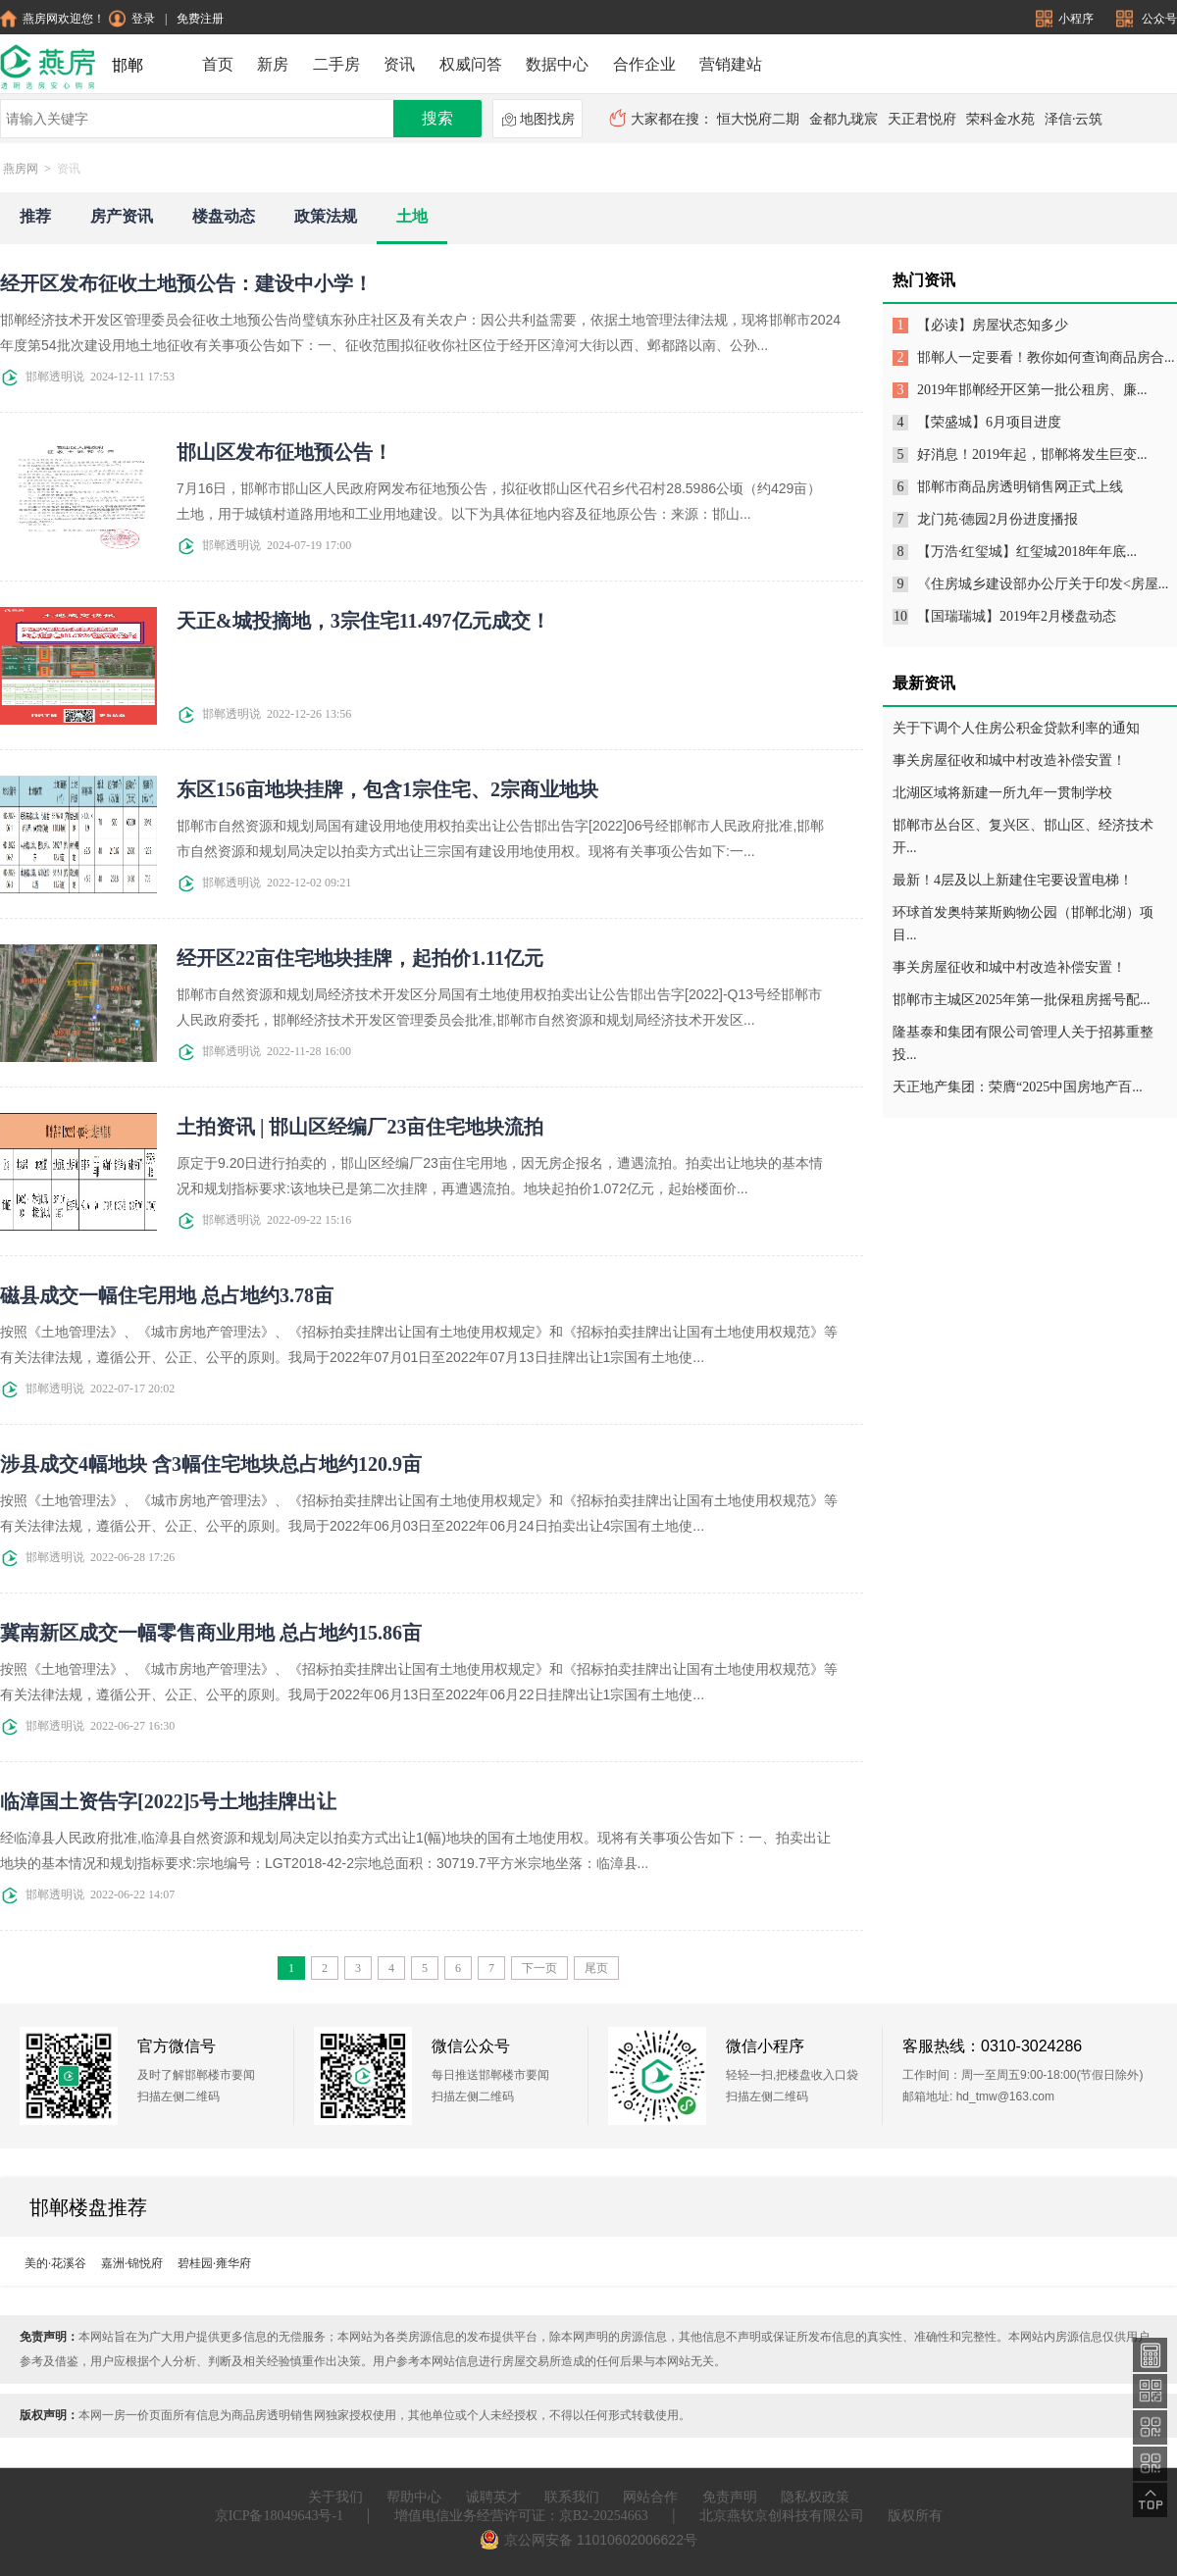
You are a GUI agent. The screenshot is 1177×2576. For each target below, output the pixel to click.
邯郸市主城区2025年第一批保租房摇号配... (1022, 999)
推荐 (35, 216)
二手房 (336, 64)
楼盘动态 (223, 216)
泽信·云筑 (1074, 119)
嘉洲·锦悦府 (132, 2263)
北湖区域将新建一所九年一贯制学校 (1002, 792)
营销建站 (730, 64)
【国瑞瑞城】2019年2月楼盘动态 (1016, 616)
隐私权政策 (815, 2497)
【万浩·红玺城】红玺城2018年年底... (1027, 551)
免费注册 (200, 18)
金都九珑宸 (843, 119)
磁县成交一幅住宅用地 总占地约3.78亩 (166, 1295)
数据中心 (557, 64)
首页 (217, 64)
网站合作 (650, 2497)
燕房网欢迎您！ (52, 18)
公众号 (1146, 18)
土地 (412, 216)
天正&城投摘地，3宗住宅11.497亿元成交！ (363, 620)
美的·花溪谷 (55, 2263)
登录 (132, 18)
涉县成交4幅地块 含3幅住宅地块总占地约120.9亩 (211, 1464)
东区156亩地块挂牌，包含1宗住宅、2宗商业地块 (387, 789)
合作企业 (644, 64)
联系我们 (571, 2497)
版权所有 (915, 2515)
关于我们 (335, 2497)
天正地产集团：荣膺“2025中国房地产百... (1018, 1087)
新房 (272, 64)
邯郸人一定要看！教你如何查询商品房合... (1046, 357)
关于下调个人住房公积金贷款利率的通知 (1016, 728)
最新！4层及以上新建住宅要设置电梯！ (1013, 880)
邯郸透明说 (42, 376)
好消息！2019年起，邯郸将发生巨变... (1032, 454)
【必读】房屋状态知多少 (992, 325)
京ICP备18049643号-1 (279, 2515)
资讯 (399, 64)
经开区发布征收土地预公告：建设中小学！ (186, 283)
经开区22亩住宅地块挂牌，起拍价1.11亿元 (360, 958)
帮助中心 (413, 2497)
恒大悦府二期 (758, 119)
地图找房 (538, 119)
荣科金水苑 (1000, 119)
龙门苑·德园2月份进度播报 (998, 519)
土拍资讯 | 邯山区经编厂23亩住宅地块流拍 (360, 1126)
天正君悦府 (922, 119)
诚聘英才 (493, 2497)
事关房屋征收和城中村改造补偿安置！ (1009, 760)
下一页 (539, 1968)
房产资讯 (121, 216)
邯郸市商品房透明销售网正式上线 (1020, 487)
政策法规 (325, 216)
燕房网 (20, 169)
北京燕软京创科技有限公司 (781, 2515)
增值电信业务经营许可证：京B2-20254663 (521, 2515)
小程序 (1066, 18)
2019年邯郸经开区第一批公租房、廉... (1032, 389)
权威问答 (470, 64)
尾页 (596, 1968)
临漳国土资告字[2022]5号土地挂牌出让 (168, 1801)
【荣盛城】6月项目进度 (989, 422)
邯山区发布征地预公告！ (284, 452)
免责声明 (729, 2497)
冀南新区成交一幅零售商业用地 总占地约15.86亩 (211, 1632)
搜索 (437, 118)
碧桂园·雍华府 (214, 2263)
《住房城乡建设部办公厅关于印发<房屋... (1042, 584)
